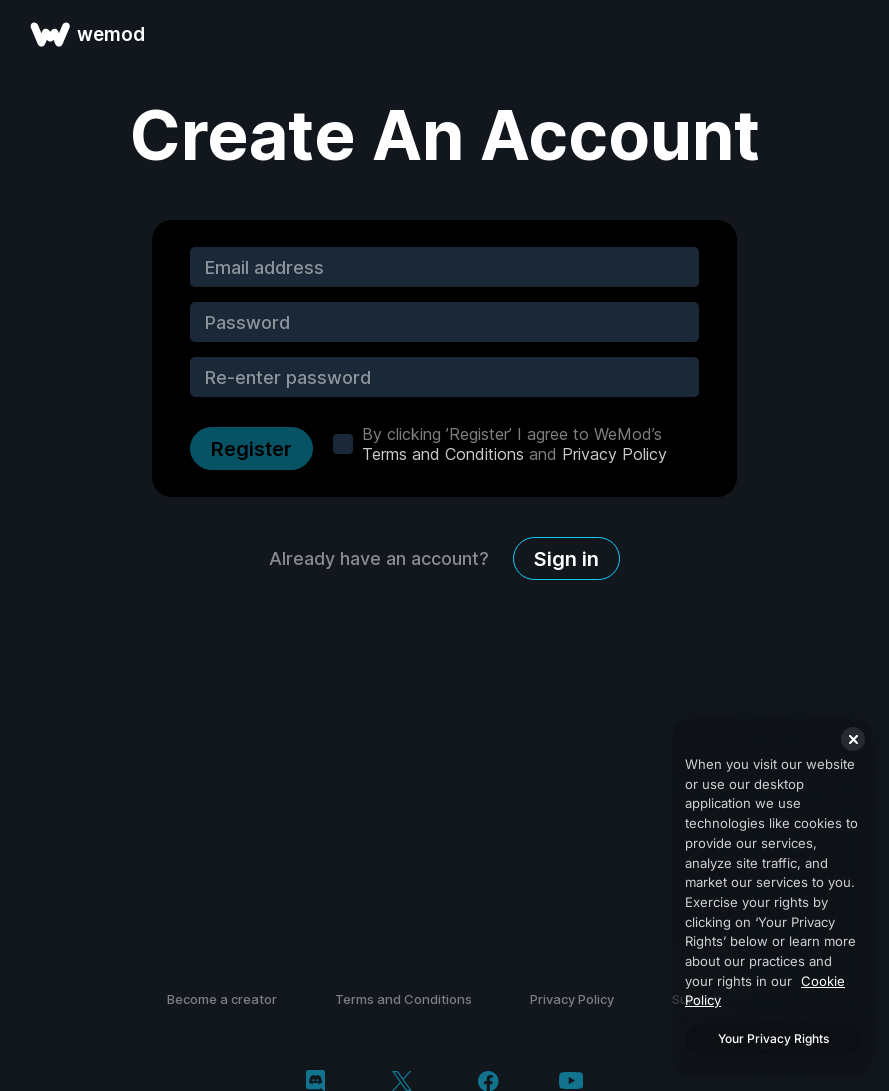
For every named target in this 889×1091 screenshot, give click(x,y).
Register (251, 449)
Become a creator (222, 999)
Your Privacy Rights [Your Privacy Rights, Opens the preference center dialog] (773, 1038)
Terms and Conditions (443, 454)
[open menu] (851, 34)
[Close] (853, 739)
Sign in (566, 559)
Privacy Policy (614, 454)
